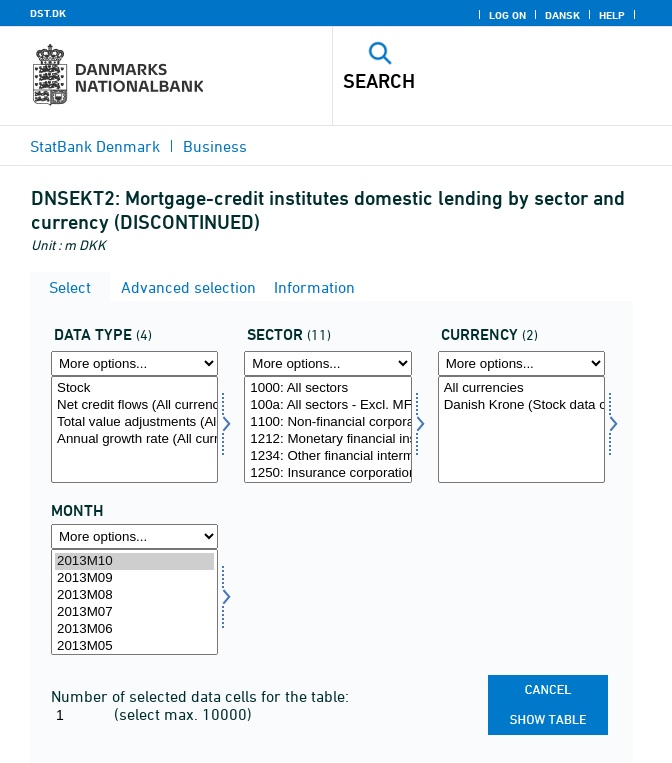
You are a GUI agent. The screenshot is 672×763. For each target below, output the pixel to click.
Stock (134, 388)
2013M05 (134, 646)
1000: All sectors (327, 388)
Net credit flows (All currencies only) (134, 405)
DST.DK (48, 13)
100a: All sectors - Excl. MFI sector (327, 405)
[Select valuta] (521, 429)
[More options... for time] (134, 536)
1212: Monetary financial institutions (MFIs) (327, 439)
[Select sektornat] (327, 429)
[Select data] (134, 429)
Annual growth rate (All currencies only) (134, 439)
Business (215, 146)
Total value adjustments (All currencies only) (134, 422)
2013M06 (134, 629)
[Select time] (134, 602)
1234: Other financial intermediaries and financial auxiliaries (327, 456)
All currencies (521, 388)
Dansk (562, 15)
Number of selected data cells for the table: (200, 696)
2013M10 (134, 561)
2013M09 (134, 578)
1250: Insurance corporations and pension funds (327, 473)
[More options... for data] (134, 363)
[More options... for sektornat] (327, 363)
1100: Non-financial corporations (327, 422)
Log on (507, 15)
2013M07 (134, 612)
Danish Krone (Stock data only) (521, 405)
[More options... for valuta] (521, 363)
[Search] (469, 81)
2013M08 (134, 595)
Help (612, 15)
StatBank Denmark (95, 146)
